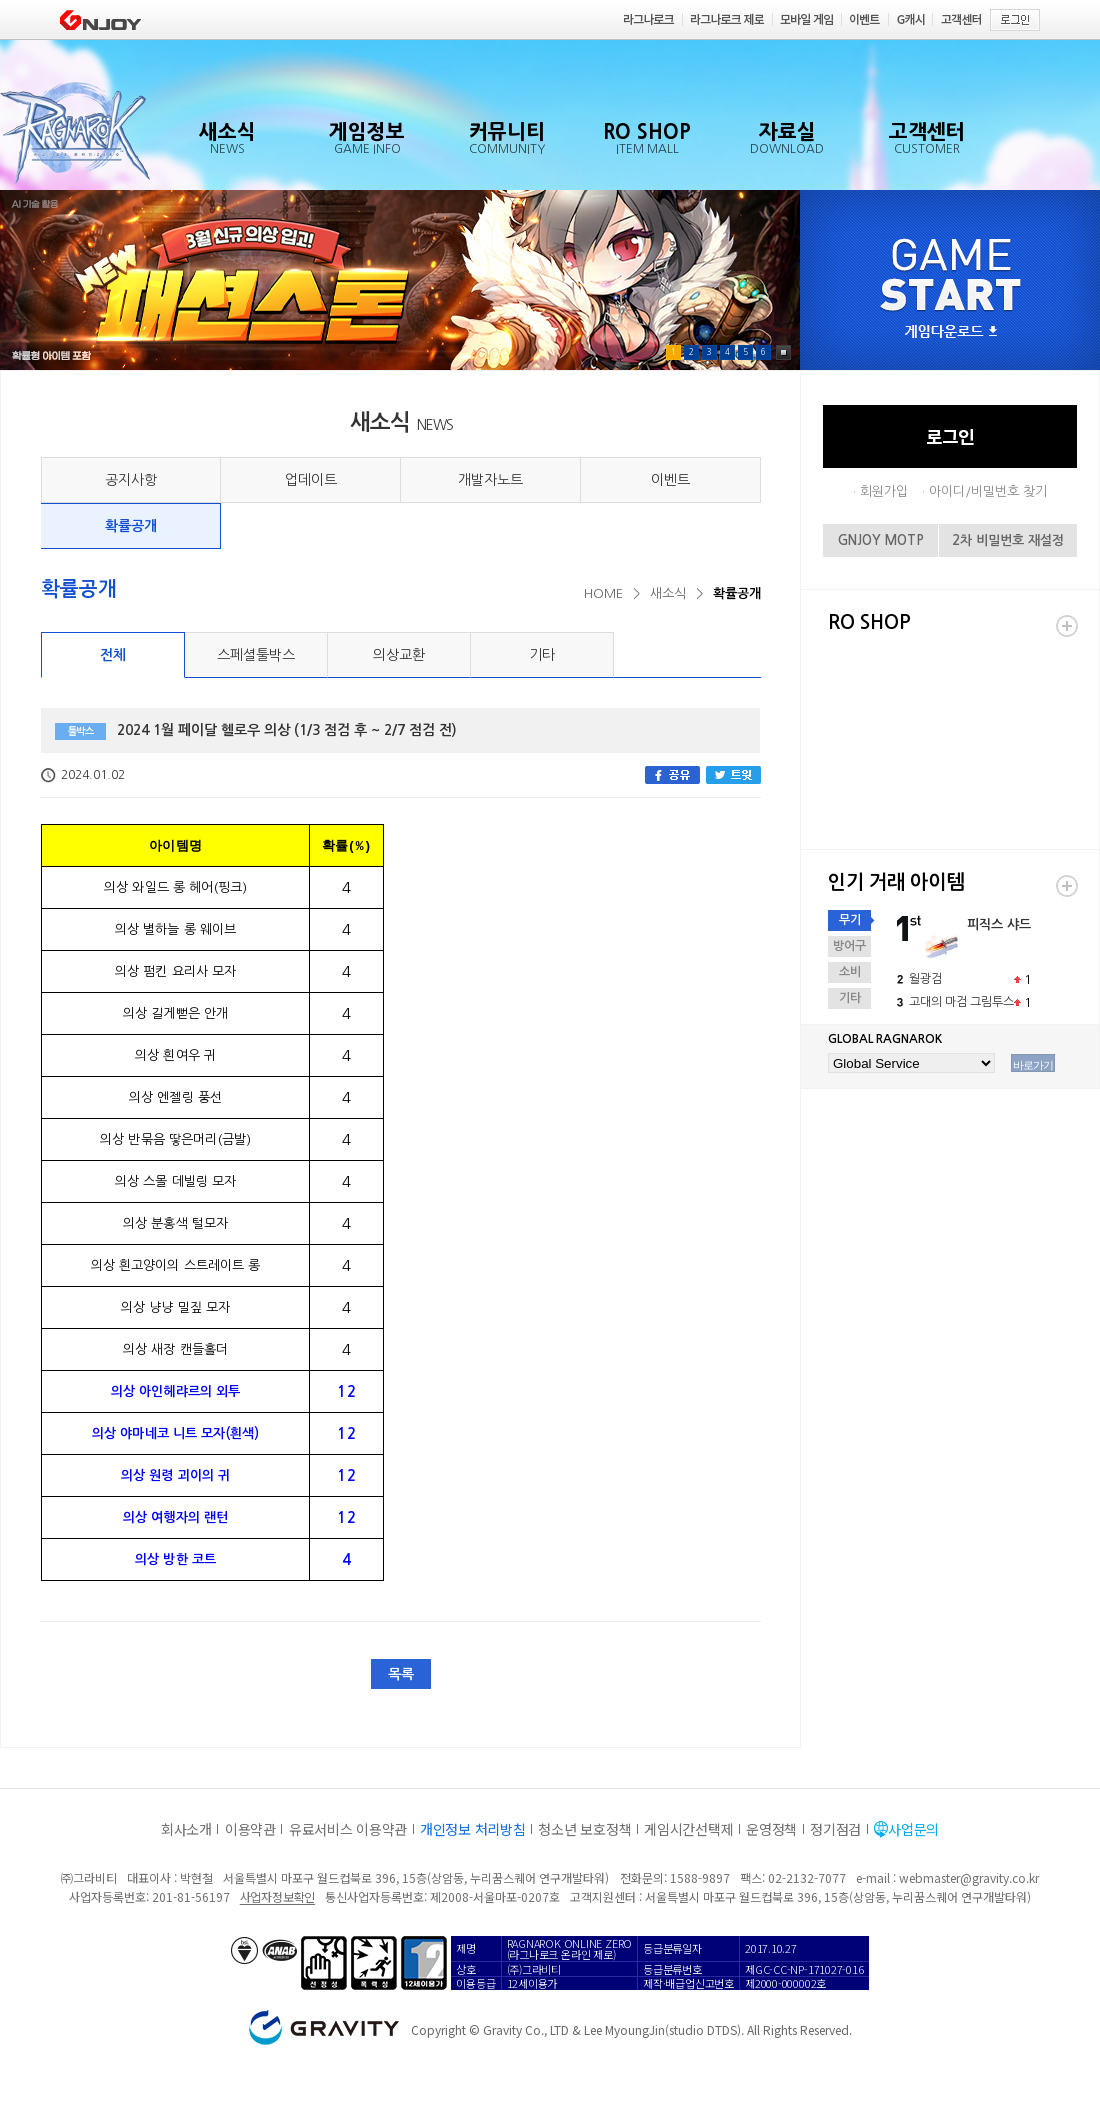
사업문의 (913, 1829)
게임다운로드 (951, 332)
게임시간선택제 (688, 1829)
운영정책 (771, 1829)
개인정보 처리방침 (472, 1829)
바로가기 (1033, 1065)
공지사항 (131, 480)
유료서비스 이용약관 (348, 1829)
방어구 (849, 946)
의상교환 (399, 655)
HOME (603, 593)
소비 (850, 972)
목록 (401, 1674)
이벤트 (670, 480)
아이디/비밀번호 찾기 (988, 491)
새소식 (668, 593)
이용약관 (250, 1829)
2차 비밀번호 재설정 (1008, 540)
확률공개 (131, 526)
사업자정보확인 (277, 1896)
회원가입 (884, 491)
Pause (783, 352)
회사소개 (186, 1829)
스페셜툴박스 (256, 655)
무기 (850, 920)
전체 (113, 655)
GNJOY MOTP (881, 540)
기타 (542, 655)
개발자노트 (490, 480)
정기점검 (835, 1829)
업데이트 (311, 480)
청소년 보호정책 (584, 1829)
